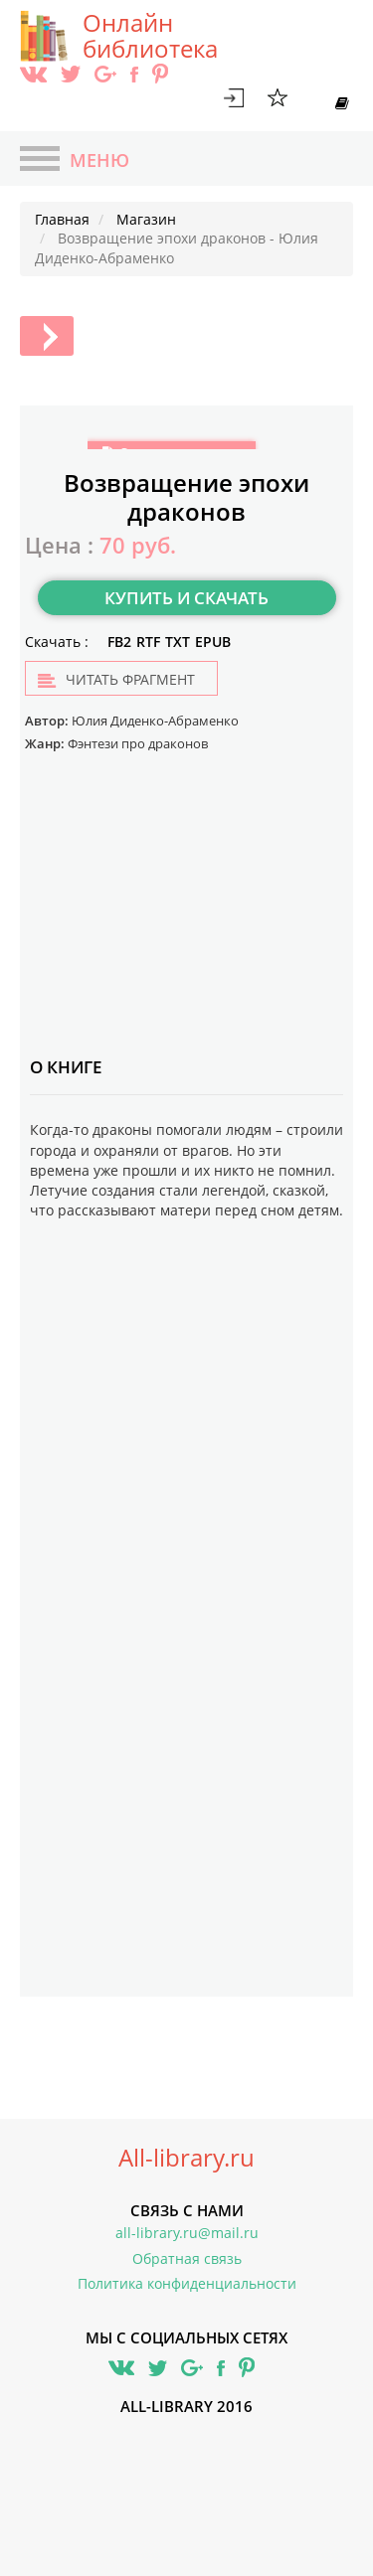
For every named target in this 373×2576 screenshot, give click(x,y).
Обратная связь (187, 2258)
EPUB (213, 641)
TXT (177, 641)
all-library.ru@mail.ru (187, 2232)
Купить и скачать (186, 597)
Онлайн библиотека (150, 36)
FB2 (119, 641)
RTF (148, 641)
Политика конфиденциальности (187, 2283)
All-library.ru (186, 2158)
